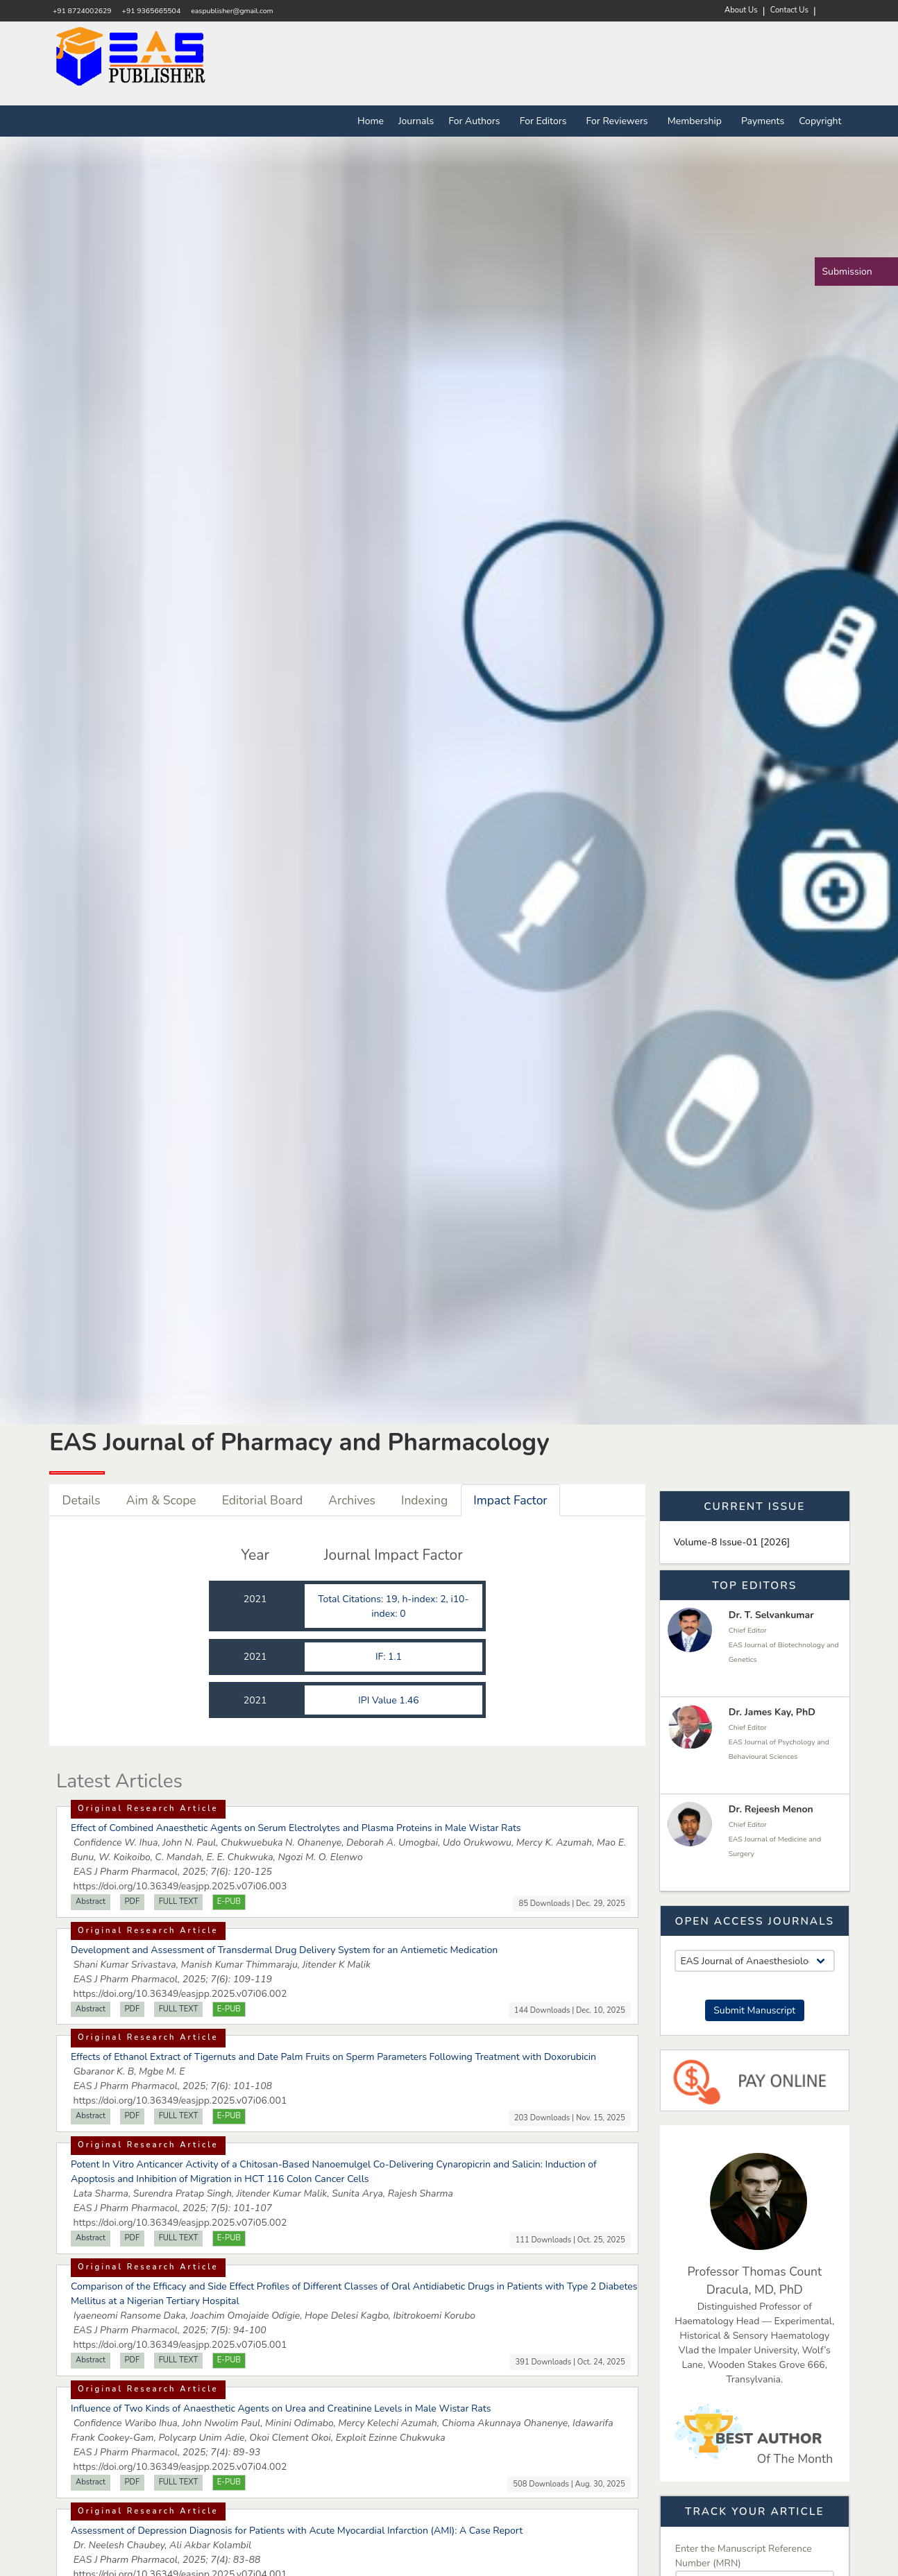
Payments (762, 121)
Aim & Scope (161, 1500)
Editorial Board (262, 1500)
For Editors (546, 121)
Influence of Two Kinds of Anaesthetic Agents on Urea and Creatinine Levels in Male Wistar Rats (281, 2408)
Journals (416, 121)
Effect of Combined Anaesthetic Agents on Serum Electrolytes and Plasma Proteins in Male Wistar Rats (296, 1828)
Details (81, 1500)
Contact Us (789, 10)
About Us (741, 10)
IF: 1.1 (390, 1656)
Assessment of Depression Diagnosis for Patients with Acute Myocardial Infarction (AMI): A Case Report (297, 2530)
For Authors (476, 121)
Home (370, 121)
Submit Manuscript (754, 2010)
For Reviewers (619, 121)
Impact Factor (510, 1500)
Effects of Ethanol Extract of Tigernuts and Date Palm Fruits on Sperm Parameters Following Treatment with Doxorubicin (333, 2056)
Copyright (820, 121)
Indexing (424, 1500)
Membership (697, 121)
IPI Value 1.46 (389, 1700)
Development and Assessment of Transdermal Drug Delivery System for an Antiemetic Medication (284, 1950)
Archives (351, 1500)
